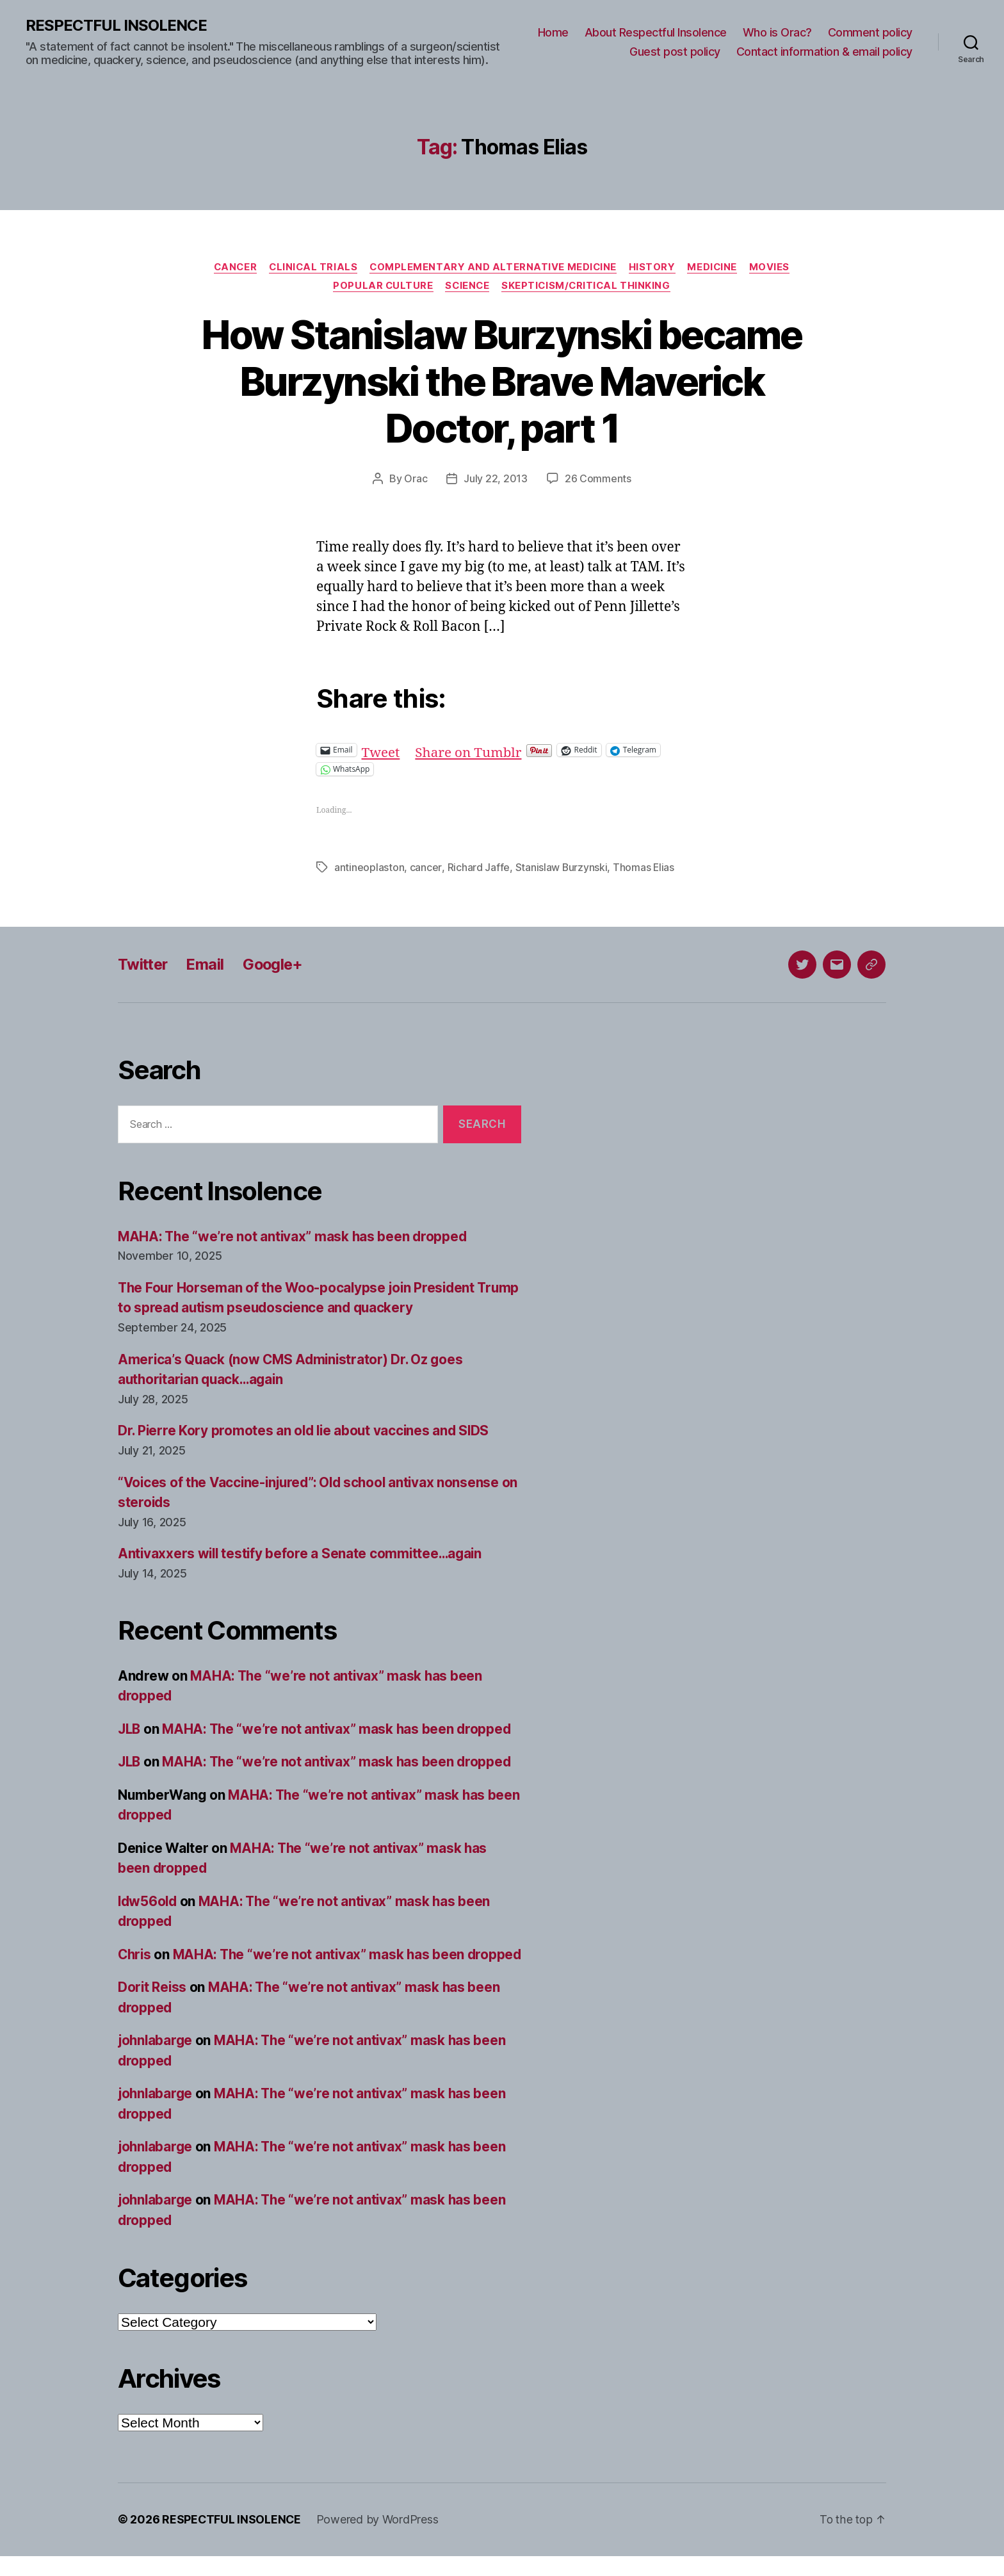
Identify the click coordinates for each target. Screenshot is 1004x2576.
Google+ (276, 964)
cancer (425, 867)
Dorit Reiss (153, 2008)
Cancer (232, 267)
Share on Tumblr (470, 750)
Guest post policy (674, 51)
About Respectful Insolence (656, 32)
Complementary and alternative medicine (494, 267)
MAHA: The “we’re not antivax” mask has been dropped (294, 1236)
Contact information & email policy (824, 51)
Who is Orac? (777, 32)
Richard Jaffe (478, 867)
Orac (415, 479)
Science (467, 286)
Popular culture (381, 286)
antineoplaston (369, 867)
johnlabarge (156, 2061)
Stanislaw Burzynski (561, 867)
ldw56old (148, 1901)
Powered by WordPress (379, 2540)
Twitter (144, 964)
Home (553, 32)
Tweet (381, 750)
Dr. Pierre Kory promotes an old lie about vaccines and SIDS (306, 1431)
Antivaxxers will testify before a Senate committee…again (303, 1553)
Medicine (715, 267)
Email (208, 964)
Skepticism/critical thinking (588, 286)
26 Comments (598, 479)
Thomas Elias (644, 867)
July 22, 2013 (496, 479)
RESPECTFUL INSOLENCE (116, 25)
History (654, 267)
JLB (130, 1729)
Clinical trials (312, 267)
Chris (135, 1954)
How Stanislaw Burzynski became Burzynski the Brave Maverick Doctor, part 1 (502, 382)
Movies (774, 267)
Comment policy (870, 32)
